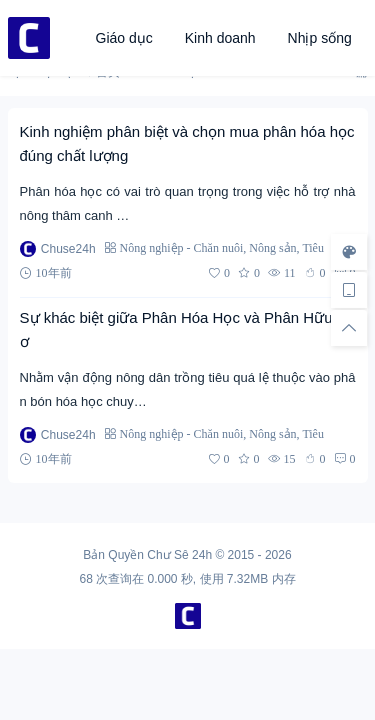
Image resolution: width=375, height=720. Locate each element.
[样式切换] (349, 252)
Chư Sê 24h (179, 555)
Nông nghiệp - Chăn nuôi (182, 247)
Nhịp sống (320, 38)
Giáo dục (124, 38)
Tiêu (313, 247)
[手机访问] (349, 290)
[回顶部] (349, 328)
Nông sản (272, 247)
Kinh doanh (220, 38)
